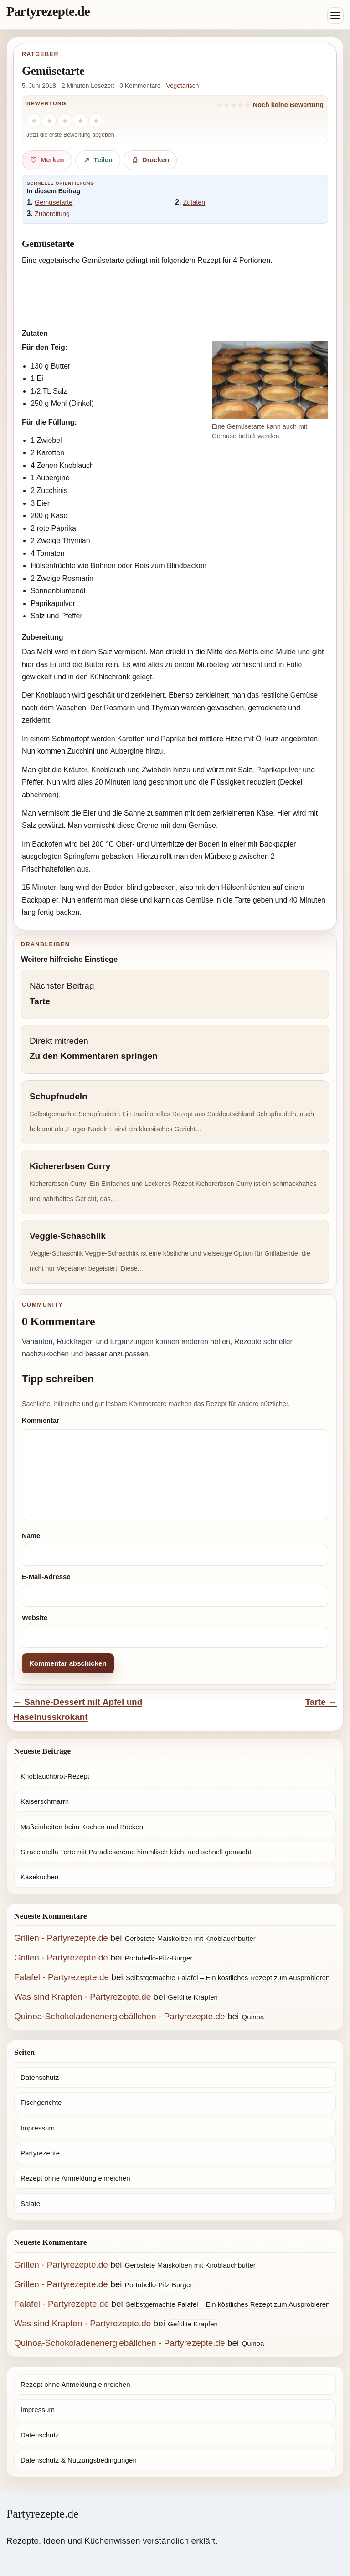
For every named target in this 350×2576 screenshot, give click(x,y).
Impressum (38, 2128)
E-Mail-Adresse (46, 1576)
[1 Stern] (33, 120)
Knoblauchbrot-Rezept (55, 1776)
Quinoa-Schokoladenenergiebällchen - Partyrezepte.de (119, 2016)
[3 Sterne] (64, 120)
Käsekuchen (39, 1877)
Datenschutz (40, 2077)
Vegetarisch (182, 85)
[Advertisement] (175, 295)
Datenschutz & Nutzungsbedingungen (79, 2460)
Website (34, 1618)
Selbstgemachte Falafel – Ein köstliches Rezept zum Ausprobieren (228, 1977)
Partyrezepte (40, 2153)
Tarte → (321, 1702)
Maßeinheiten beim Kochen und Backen (82, 1827)
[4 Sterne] (80, 120)
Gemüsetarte (53, 202)
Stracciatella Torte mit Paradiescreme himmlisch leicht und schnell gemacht (136, 1852)
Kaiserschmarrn (45, 1801)
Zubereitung (52, 213)
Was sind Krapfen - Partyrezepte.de (82, 1996)
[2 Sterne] (49, 120)
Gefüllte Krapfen (193, 1997)
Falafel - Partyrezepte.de (61, 1977)
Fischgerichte (41, 2102)
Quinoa (253, 2017)
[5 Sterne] (95, 120)
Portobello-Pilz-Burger (159, 1958)
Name (31, 1535)
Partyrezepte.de (48, 11)
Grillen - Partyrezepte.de (61, 1938)
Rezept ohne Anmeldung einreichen (75, 2178)
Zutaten (194, 202)
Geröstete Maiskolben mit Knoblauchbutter (190, 1938)
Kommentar (40, 1420)
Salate (30, 2203)
